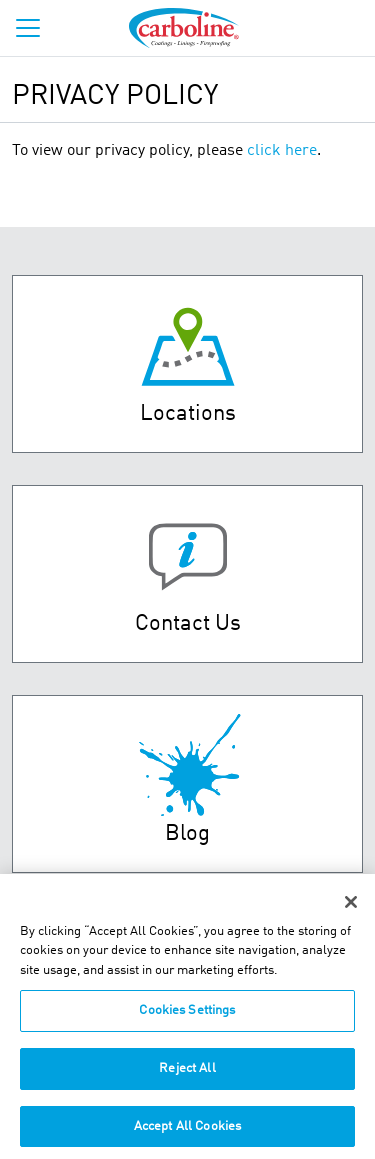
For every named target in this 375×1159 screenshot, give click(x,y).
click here (282, 151)
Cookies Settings (187, 1017)
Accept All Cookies (187, 1132)
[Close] (351, 908)
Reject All (187, 1074)
